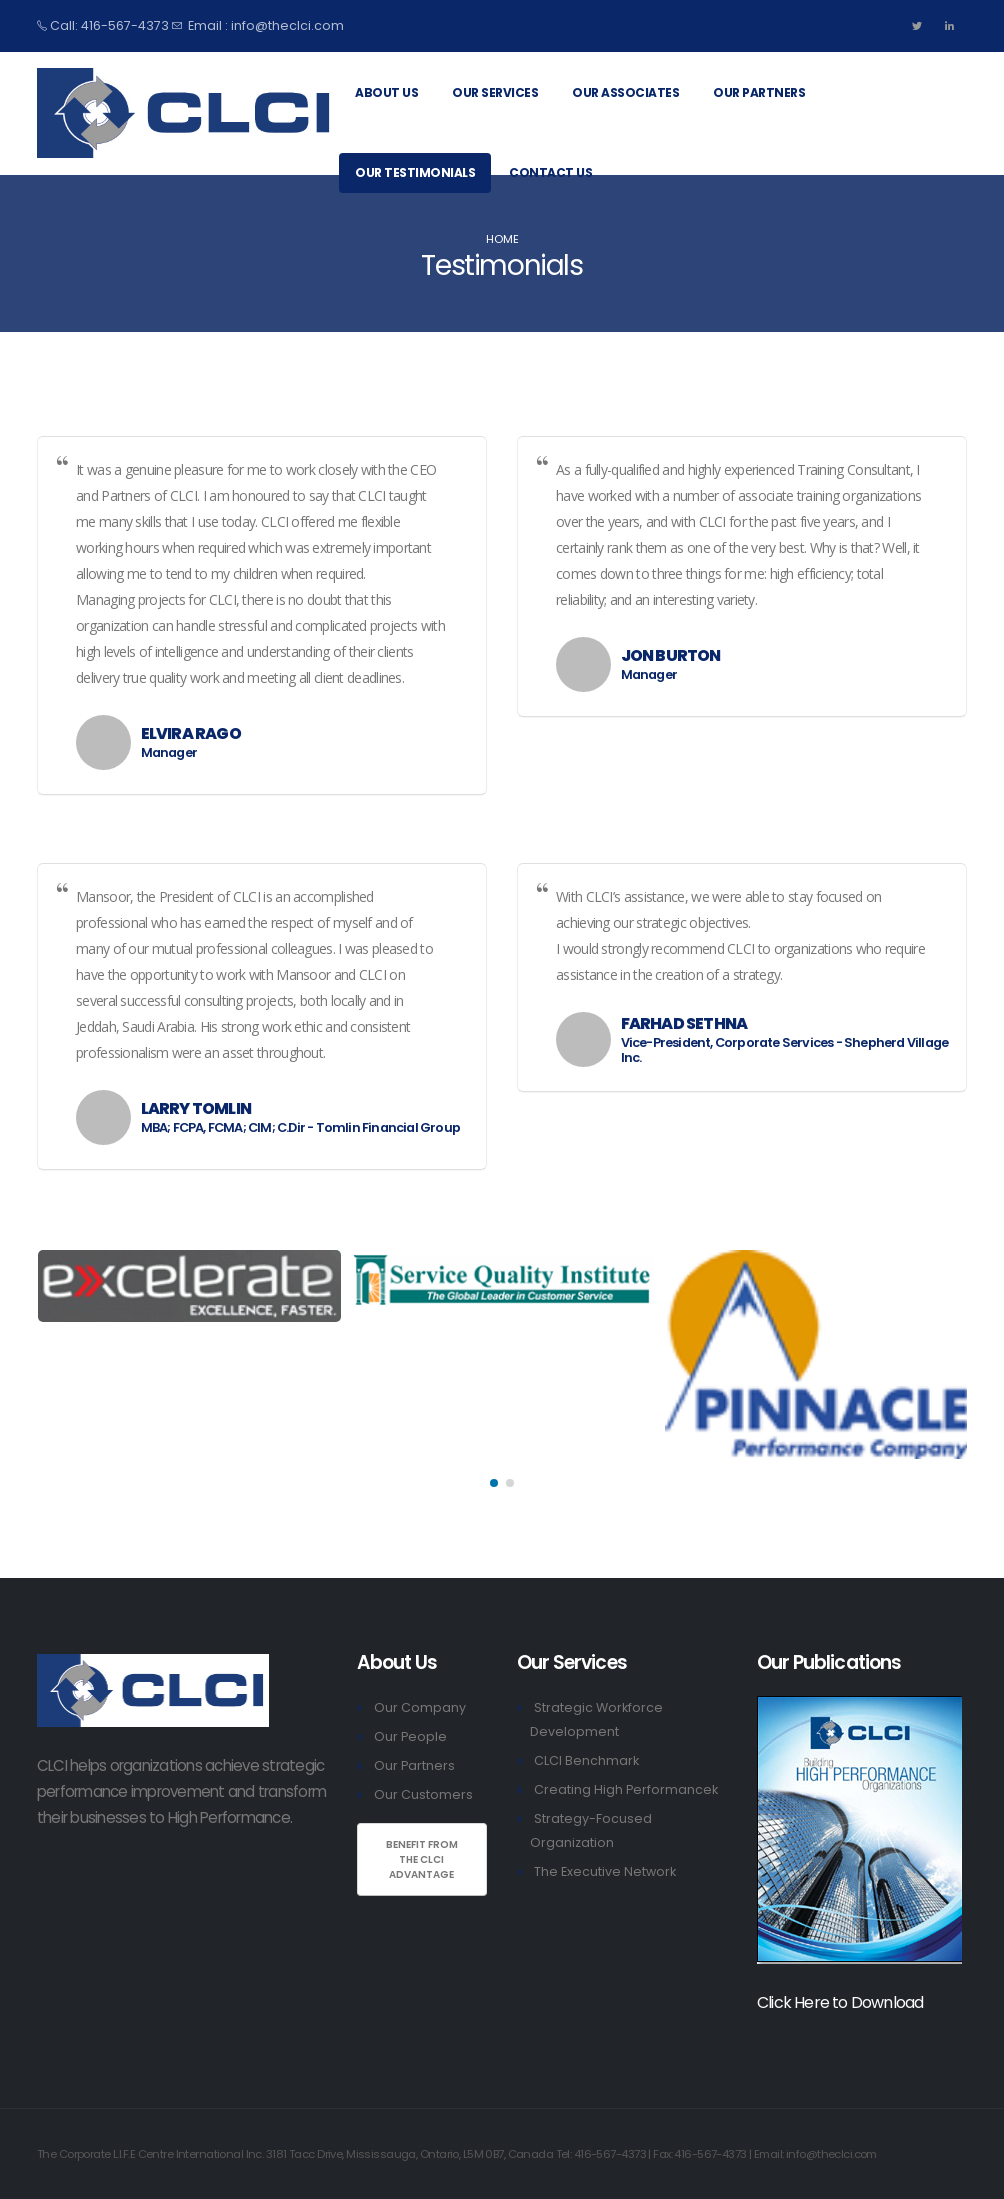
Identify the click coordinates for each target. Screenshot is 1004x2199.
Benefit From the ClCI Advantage (422, 1859)
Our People (410, 1736)
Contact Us (550, 172)
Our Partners (759, 92)
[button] (494, 1483)
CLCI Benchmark (586, 1760)
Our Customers (423, 1794)
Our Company (420, 1707)
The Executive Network (605, 1871)
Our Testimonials (415, 172)
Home (502, 239)
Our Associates (625, 92)
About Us (386, 92)
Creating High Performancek (626, 1789)
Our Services (495, 92)
